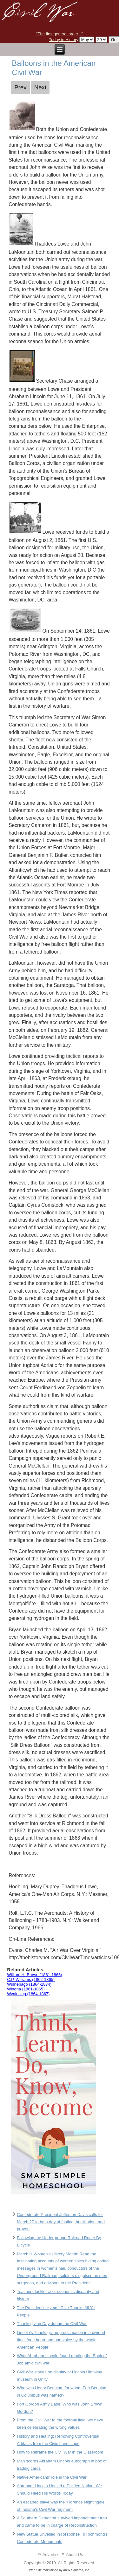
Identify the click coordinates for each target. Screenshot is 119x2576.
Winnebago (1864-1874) (29, 1984)
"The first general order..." (59, 33)
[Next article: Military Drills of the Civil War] (40, 87)
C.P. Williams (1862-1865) (31, 1979)
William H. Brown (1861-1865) (34, 1974)
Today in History (63, 39)
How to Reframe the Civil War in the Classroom (60, 2452)
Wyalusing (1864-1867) (28, 1993)
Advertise (51, 2554)
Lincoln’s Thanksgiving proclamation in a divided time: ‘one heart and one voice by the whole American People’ (61, 2340)
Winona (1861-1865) (26, 1989)
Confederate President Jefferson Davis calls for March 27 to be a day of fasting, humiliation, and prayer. (61, 2222)
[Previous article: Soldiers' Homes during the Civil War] (20, 87)
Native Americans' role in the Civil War (51, 2477)
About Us (74, 2554)
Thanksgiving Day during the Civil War (52, 2323)
